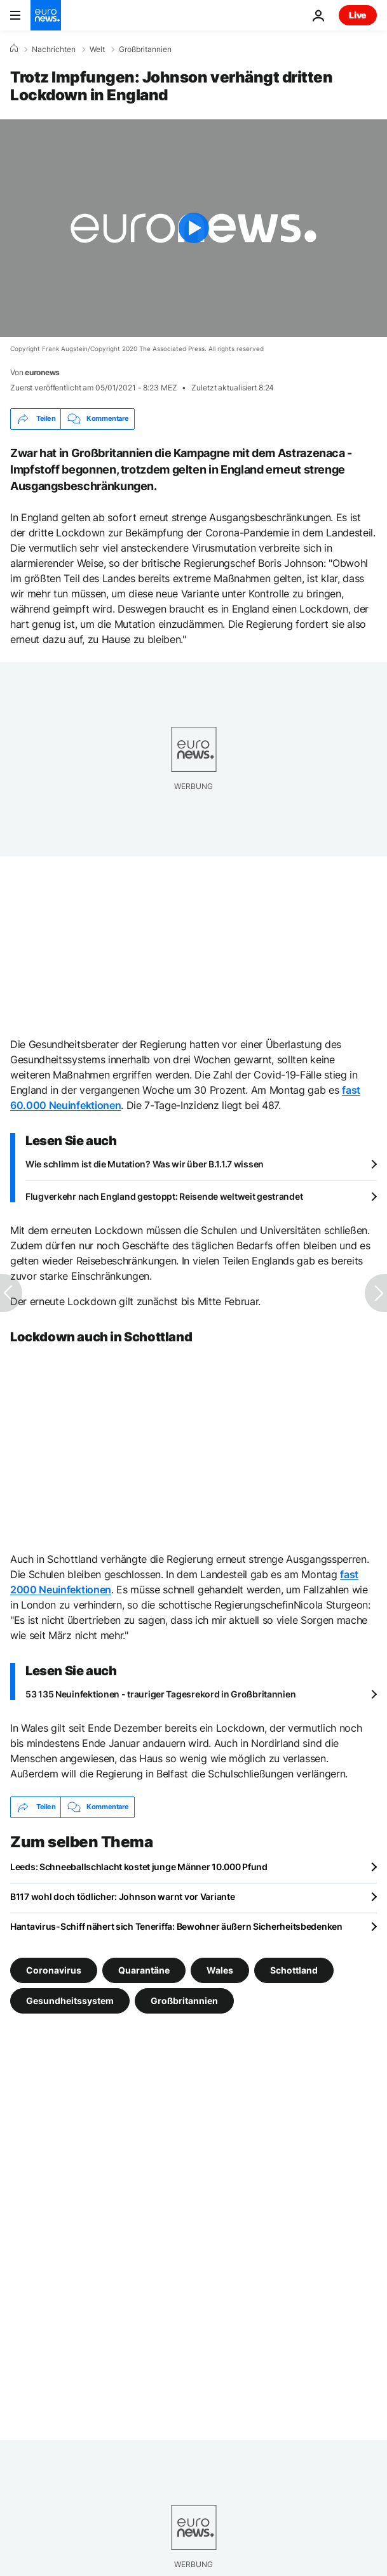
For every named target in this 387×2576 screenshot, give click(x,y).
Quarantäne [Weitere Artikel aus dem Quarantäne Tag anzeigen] (144, 1969)
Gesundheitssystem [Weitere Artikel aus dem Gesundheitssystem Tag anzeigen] (70, 2000)
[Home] (14, 48)
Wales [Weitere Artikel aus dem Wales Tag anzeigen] (220, 1969)
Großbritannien (145, 49)
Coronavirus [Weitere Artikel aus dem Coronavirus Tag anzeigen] (53, 1969)
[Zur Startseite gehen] (46, 15)
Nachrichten (54, 49)
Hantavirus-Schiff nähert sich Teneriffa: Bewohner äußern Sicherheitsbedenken (176, 1926)
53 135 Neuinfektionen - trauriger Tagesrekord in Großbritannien (160, 1694)
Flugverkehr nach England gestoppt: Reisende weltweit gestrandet (163, 1196)
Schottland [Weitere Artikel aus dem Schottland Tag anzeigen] (294, 1969)
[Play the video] (193, 228)
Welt (97, 49)
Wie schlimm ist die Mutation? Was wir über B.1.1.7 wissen (144, 1164)
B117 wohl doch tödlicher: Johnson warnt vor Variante (122, 1896)
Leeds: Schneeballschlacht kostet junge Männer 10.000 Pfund (139, 1866)
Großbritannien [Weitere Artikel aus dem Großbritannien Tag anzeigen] (184, 2000)
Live (358, 15)
